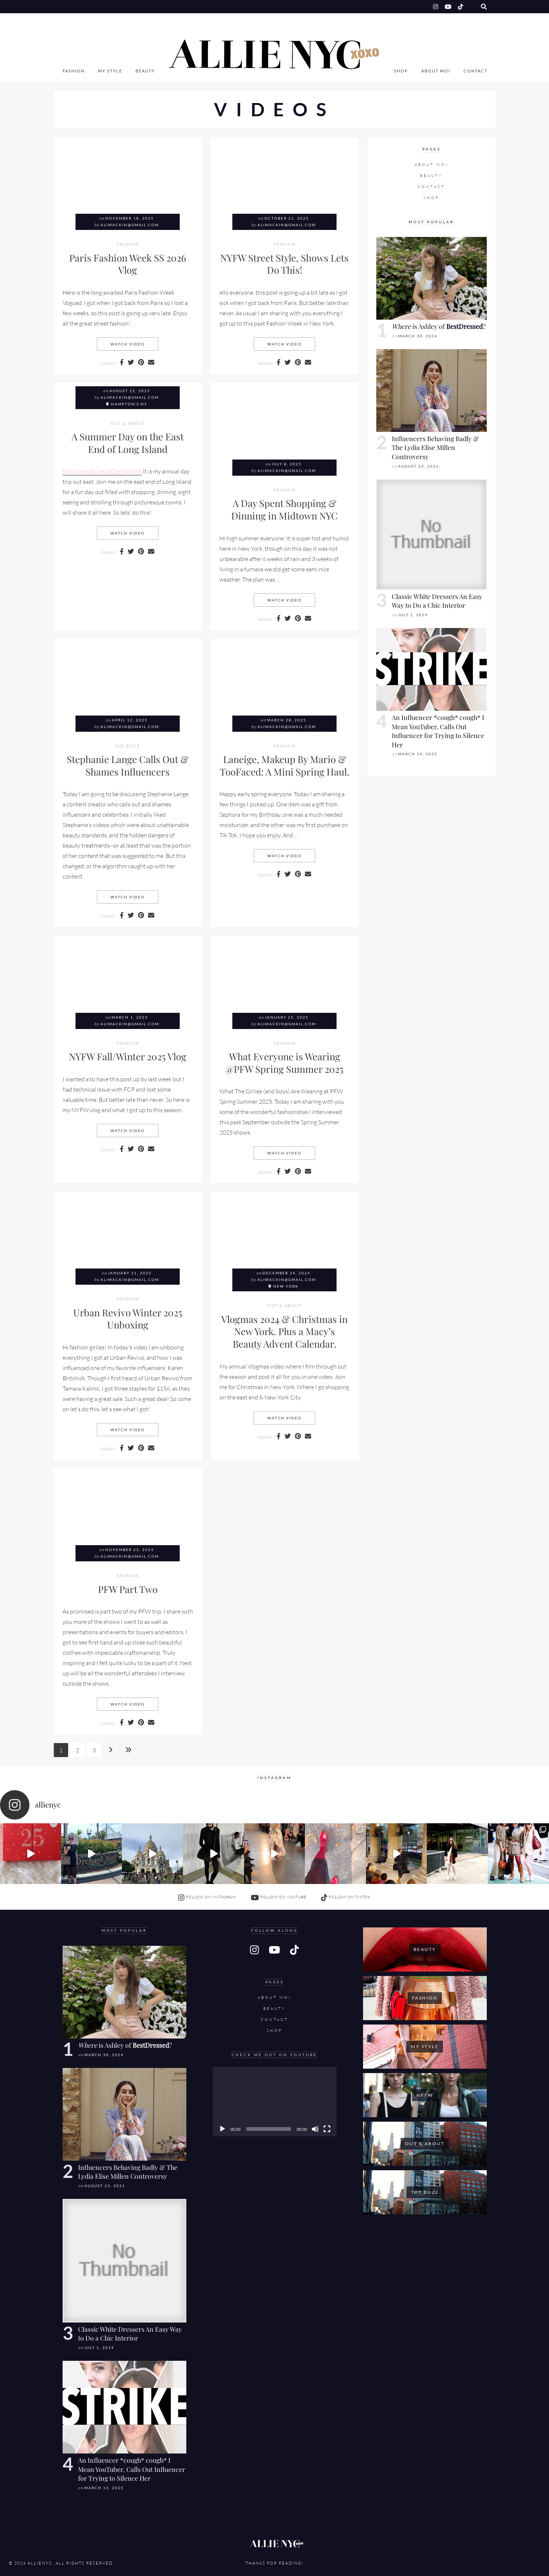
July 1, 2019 (413, 615)
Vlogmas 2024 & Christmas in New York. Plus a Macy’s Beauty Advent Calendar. (284, 1331)
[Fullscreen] (327, 2129)
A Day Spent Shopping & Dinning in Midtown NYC (284, 509)
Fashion (74, 70)
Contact (476, 70)
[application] (275, 2101)
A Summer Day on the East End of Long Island (127, 442)
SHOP (401, 70)
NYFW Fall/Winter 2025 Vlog (127, 1056)
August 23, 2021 (418, 466)
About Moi (435, 70)
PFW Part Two (128, 1589)
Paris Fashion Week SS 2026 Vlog (127, 263)
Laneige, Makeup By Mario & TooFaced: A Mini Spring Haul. (284, 765)
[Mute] (315, 2129)
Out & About (127, 423)
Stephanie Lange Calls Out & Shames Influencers (128, 765)
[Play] (222, 2129)
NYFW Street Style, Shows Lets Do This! (284, 263)
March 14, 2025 (417, 754)
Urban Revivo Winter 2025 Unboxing (127, 1318)
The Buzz (127, 746)
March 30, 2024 (417, 336)
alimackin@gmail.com (130, 225)
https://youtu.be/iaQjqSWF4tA (102, 471)
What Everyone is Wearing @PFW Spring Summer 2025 (284, 1062)
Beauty (145, 70)
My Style (110, 70)
